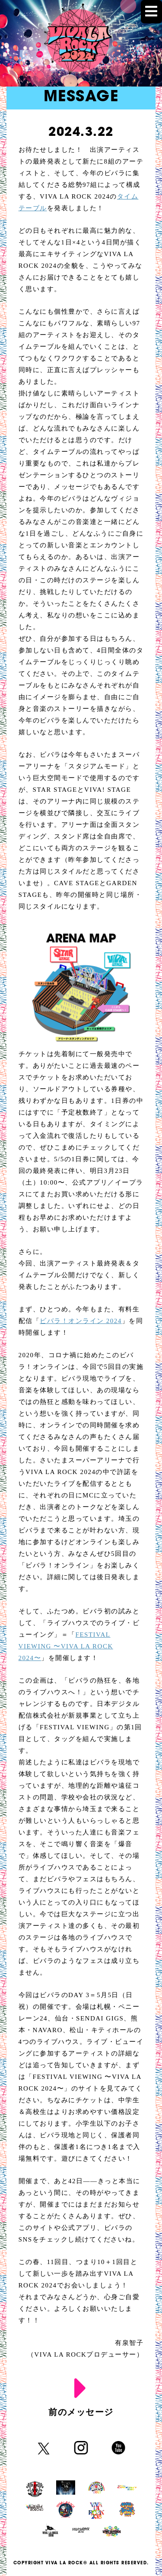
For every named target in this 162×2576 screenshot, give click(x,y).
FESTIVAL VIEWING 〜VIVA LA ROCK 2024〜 (66, 1646)
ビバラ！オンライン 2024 (81, 1320)
